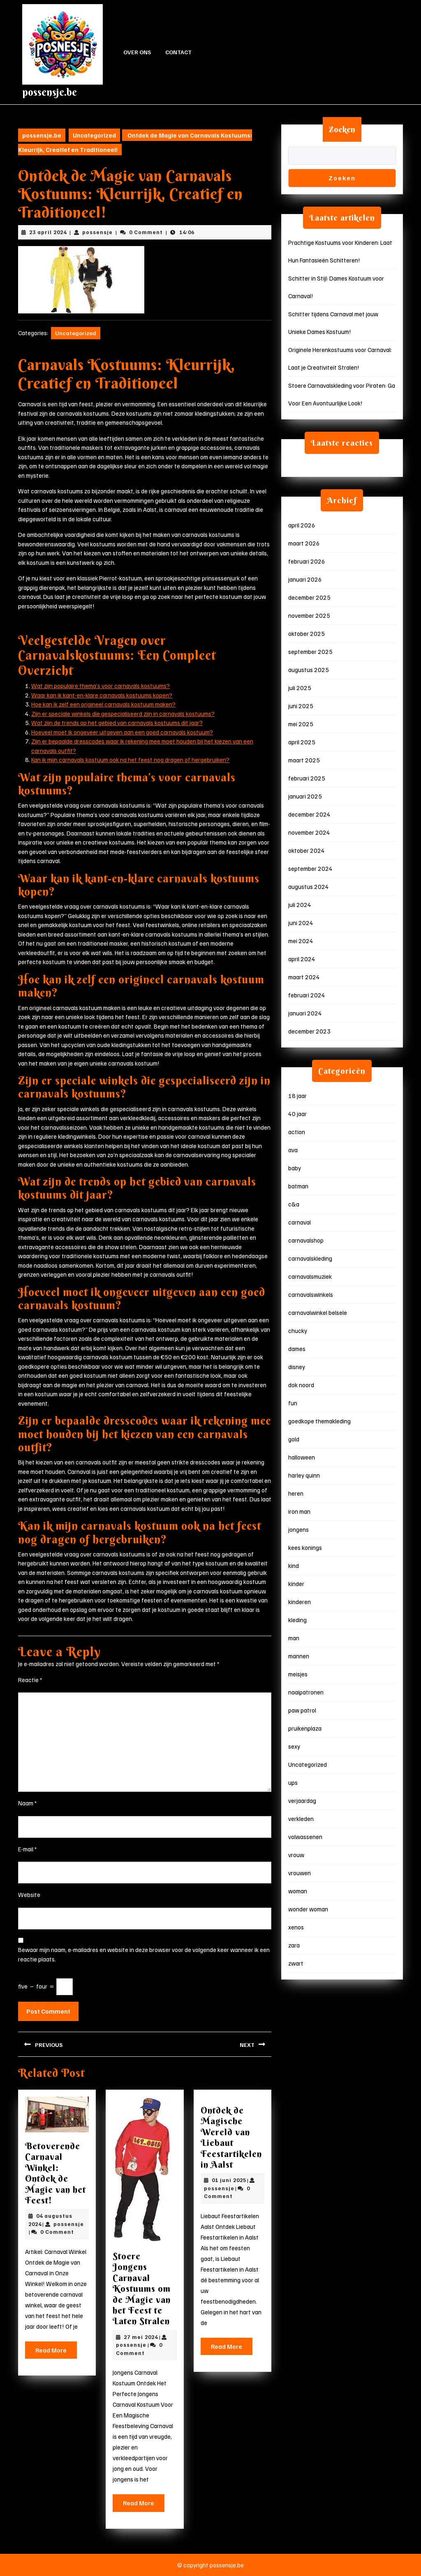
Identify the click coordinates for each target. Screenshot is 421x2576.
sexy (294, 1746)
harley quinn (304, 1475)
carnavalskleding (310, 1258)
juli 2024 (299, 904)
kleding (297, 1619)
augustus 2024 (308, 886)
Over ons (137, 51)
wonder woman (308, 1909)
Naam (27, 1803)
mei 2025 (300, 723)
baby (294, 1168)
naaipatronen (306, 1692)
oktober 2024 (306, 850)
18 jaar (297, 1095)
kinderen (299, 1601)
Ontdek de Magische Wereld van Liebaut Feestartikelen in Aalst (231, 2137)
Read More (56, 2352)
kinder (296, 1583)
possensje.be (49, 92)
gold (293, 1439)
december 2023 (309, 1031)
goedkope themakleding (319, 1421)
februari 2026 (306, 561)
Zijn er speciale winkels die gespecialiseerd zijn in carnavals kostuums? (123, 713)
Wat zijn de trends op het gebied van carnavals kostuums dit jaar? (117, 722)
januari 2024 (305, 1013)
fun (292, 1403)
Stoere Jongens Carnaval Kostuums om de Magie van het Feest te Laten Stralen (142, 2288)
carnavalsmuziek (310, 1276)
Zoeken (342, 129)
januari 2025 (305, 796)
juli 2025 (299, 687)
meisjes (298, 1674)
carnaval (299, 1222)
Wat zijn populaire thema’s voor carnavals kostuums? (100, 685)
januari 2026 (305, 579)
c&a (293, 1204)
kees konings (305, 1547)
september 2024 (310, 868)
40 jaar (297, 1113)
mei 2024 (300, 940)
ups (293, 1782)
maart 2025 (304, 760)
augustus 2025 (308, 669)
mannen (298, 1656)
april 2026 (301, 525)
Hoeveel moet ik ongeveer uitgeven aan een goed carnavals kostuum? (122, 732)
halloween (301, 1457)
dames (296, 1348)
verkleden (301, 1818)
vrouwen (299, 1872)
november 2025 (309, 615)
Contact (178, 51)
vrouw (296, 1854)
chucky (297, 1330)
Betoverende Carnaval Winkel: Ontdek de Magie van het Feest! (55, 2173)
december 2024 (309, 814)
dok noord (301, 1384)
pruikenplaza (305, 1728)
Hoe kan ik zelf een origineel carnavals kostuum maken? (103, 704)
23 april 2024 (48, 232)
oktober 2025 (306, 633)
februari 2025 (306, 778)
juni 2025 (300, 705)
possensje (97, 232)
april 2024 (301, 958)
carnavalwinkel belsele (317, 1312)
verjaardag (302, 1800)
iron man (299, 1511)
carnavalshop (306, 1240)
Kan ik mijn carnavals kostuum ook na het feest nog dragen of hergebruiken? (130, 759)
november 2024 (309, 832)
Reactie (30, 1679)
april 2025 (301, 742)
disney (296, 1366)
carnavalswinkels (310, 1294)
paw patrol (302, 1710)
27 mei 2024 (141, 2337)
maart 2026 (304, 543)
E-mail (27, 1849)
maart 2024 (304, 977)
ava (293, 1149)
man (293, 1637)
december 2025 (309, 597)
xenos (296, 1927)
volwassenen (305, 1836)
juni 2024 (300, 922)
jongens (298, 1529)
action (296, 1131)
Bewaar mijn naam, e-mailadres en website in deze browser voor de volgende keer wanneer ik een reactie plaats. (144, 1954)
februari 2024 (306, 995)
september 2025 (310, 651)
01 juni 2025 (229, 2180)
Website (29, 1894)
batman (298, 1186)
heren (295, 1493)
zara (294, 1945)
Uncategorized (94, 135)
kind (293, 1565)
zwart (295, 1963)
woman (297, 1891)
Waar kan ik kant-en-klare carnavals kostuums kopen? (101, 695)
